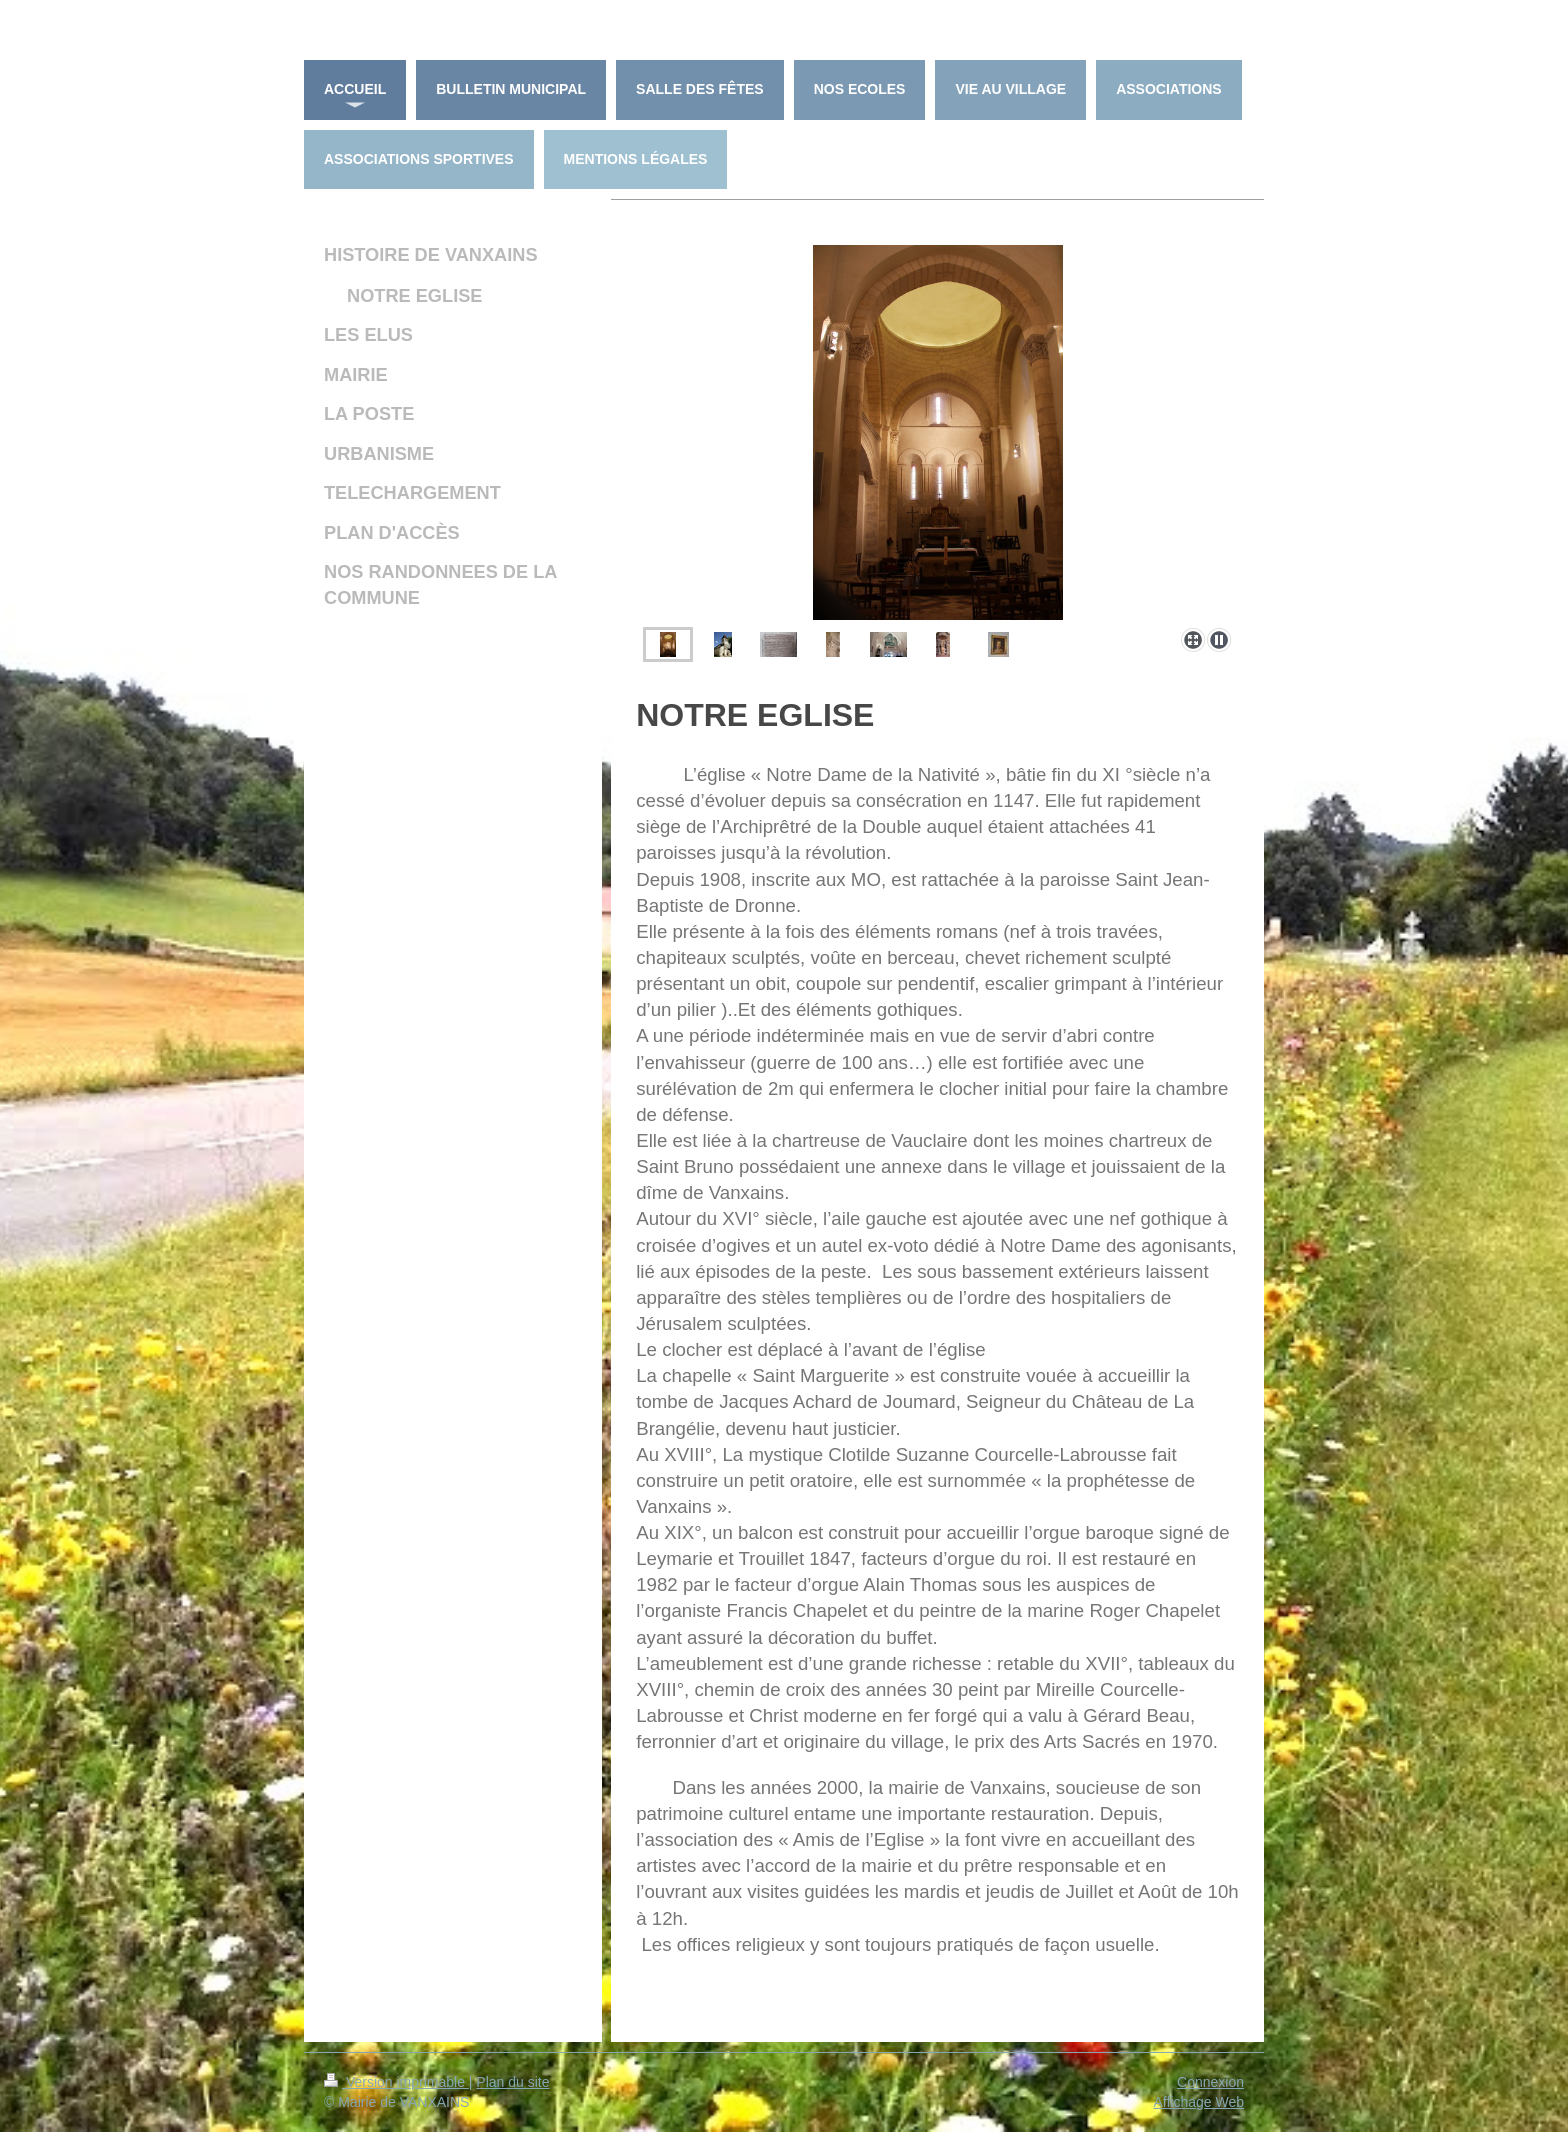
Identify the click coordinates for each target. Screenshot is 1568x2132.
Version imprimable (396, 2082)
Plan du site (512, 2082)
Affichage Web (1198, 2102)
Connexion (1210, 2082)
